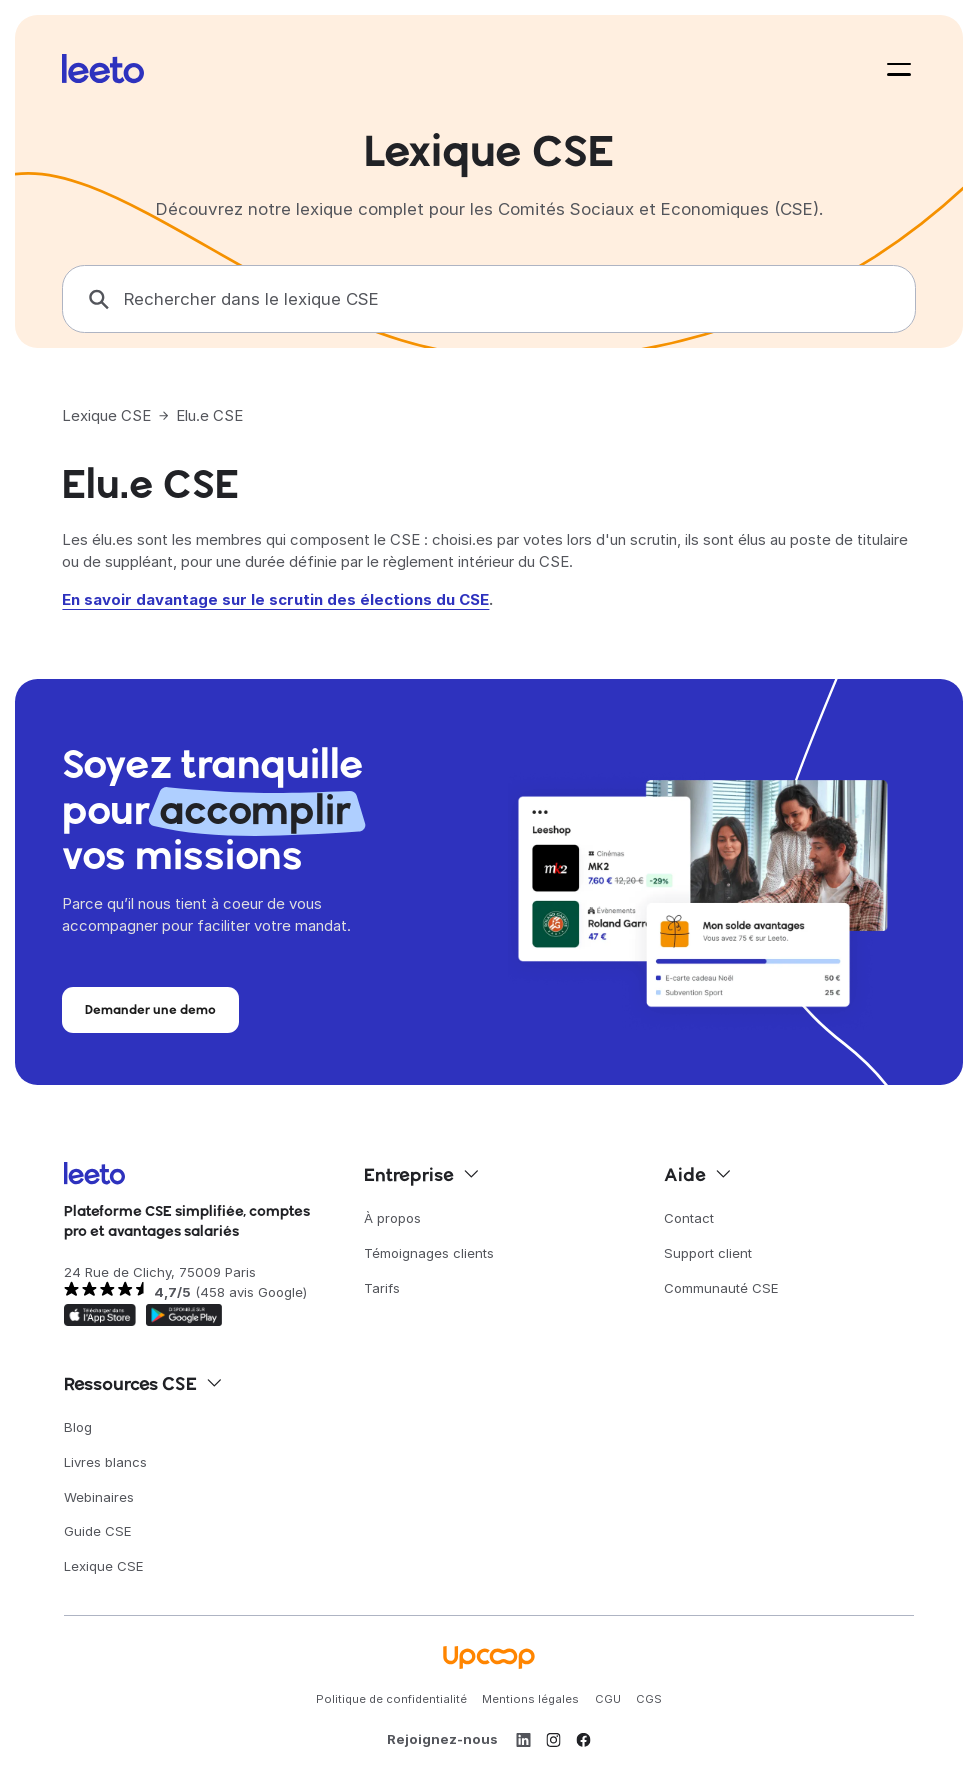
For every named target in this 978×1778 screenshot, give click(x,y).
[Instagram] (553, 1739)
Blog (78, 1427)
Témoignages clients (429, 1253)
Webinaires (99, 1497)
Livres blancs (105, 1462)
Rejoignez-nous (442, 1739)
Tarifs (382, 1288)
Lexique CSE (106, 415)
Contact (689, 1218)
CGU (608, 1699)
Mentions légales (530, 1699)
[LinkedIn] (523, 1739)
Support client (708, 1253)
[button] (895, 69)
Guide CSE (98, 1531)
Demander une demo (150, 1009)
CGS (649, 1699)
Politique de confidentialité (391, 1699)
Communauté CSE (721, 1288)
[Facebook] (583, 1739)
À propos (392, 1218)
